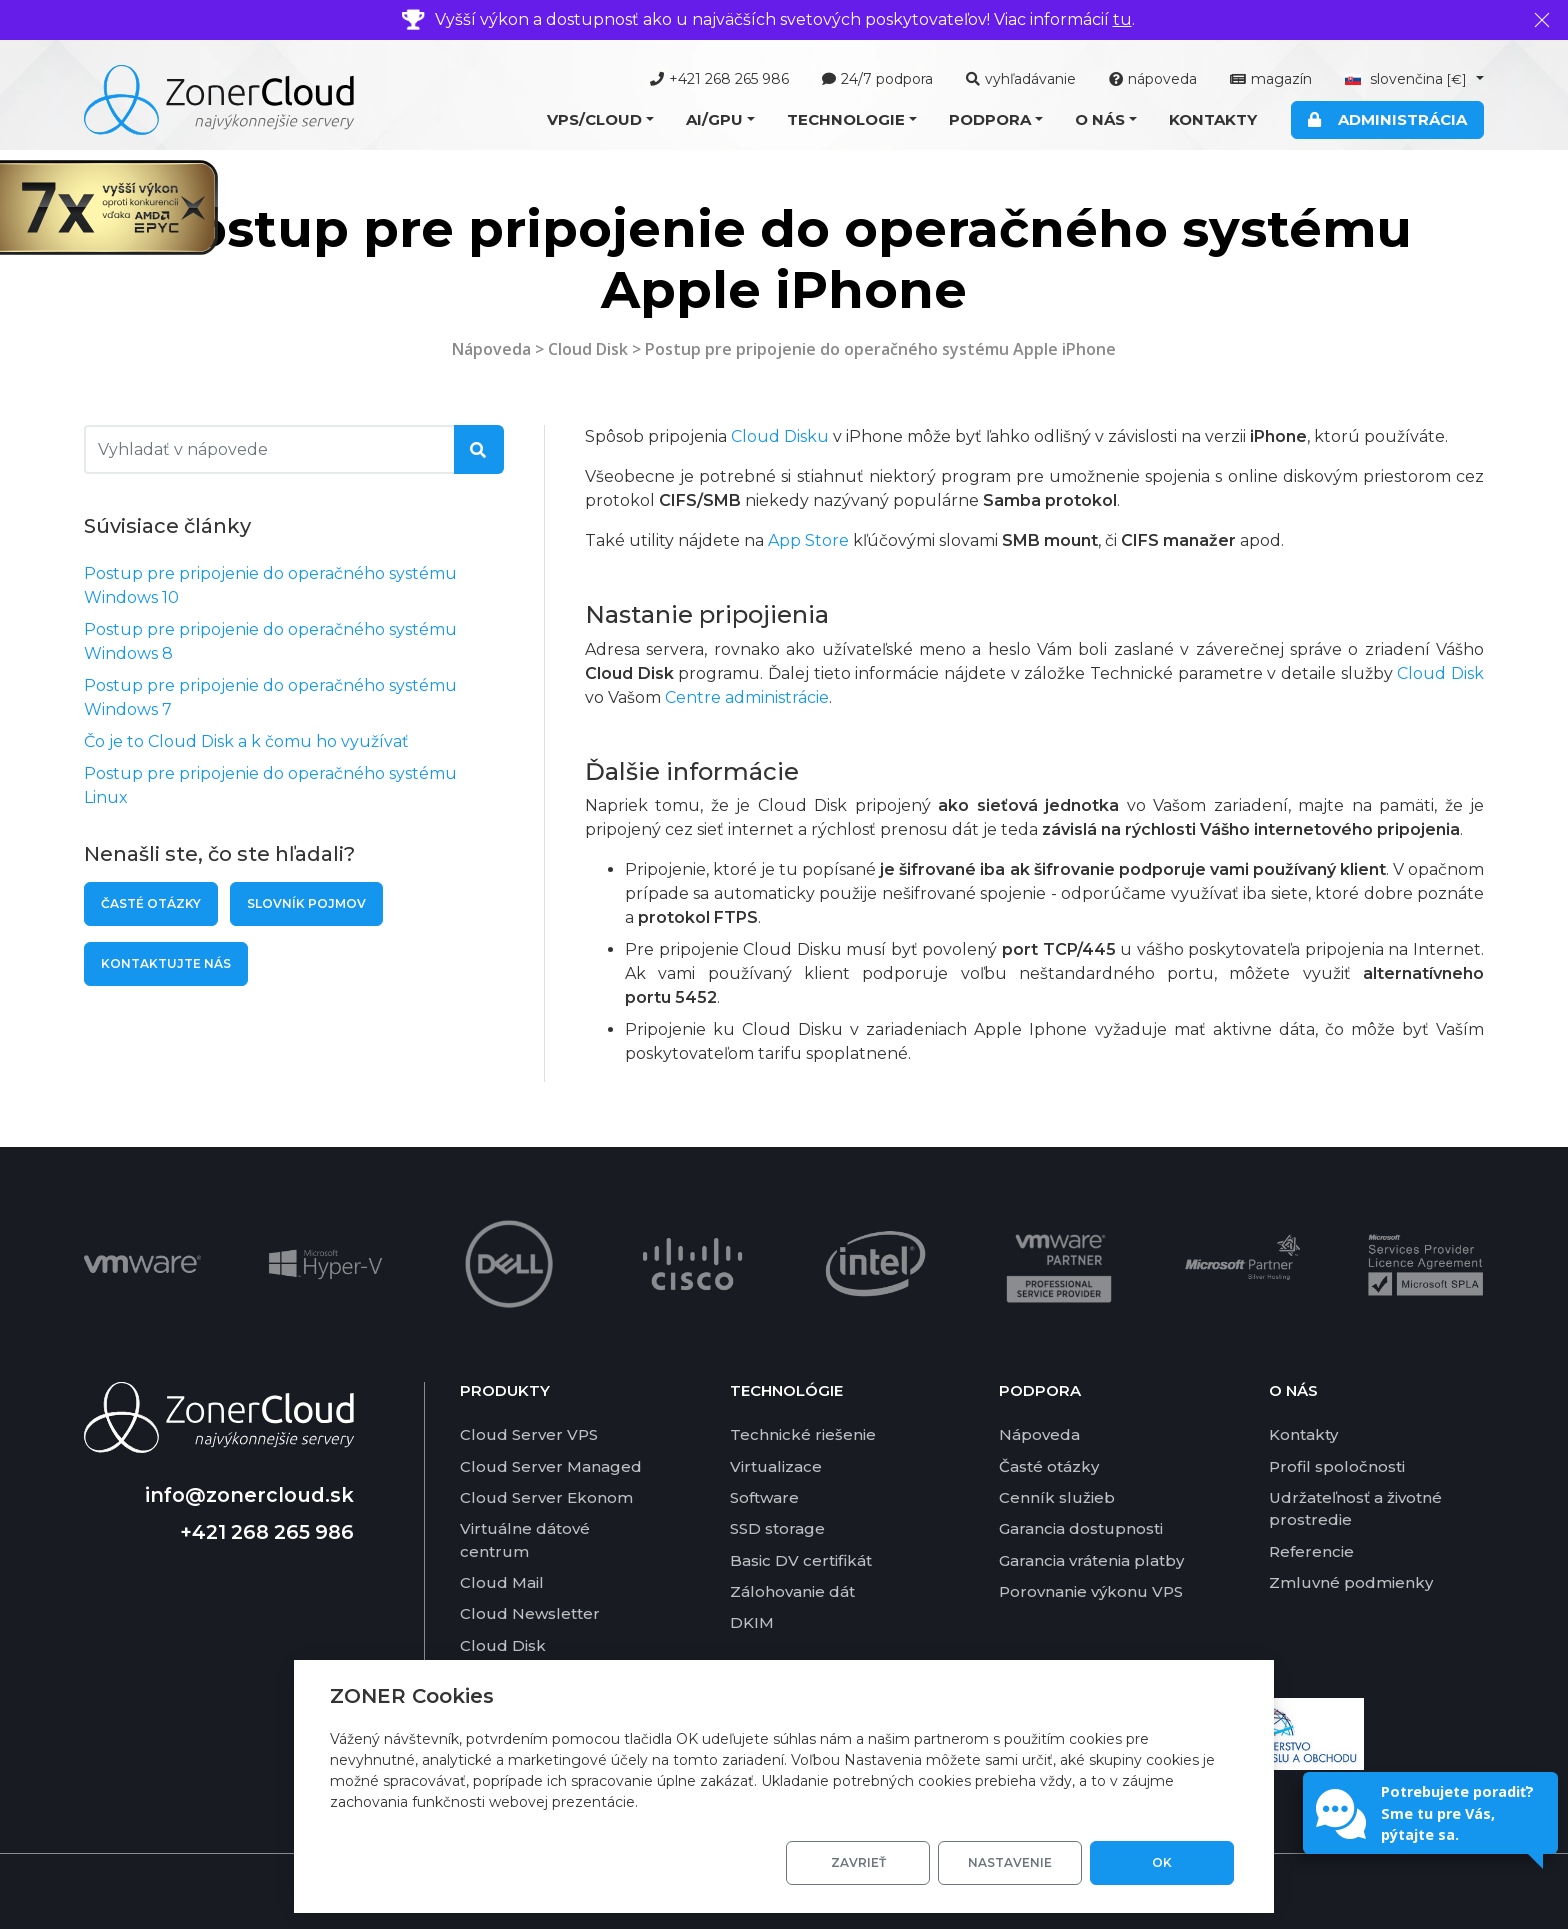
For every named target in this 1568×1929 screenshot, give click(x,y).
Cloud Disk (588, 349)
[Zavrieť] (1542, 20)
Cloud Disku (780, 436)
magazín (1271, 79)
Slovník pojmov (306, 903)
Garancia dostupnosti (1081, 1528)
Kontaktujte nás (166, 963)
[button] (600, 120)
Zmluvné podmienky (1351, 1582)
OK (1162, 1862)
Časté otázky (151, 903)
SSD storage (777, 1528)
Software (764, 1497)
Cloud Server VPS (529, 1434)
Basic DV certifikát (801, 1560)
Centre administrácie (747, 697)
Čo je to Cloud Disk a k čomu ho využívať (246, 741)
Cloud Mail (502, 1582)
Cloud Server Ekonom (546, 1497)
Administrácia (1387, 119)
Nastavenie (1010, 1862)
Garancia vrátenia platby (1091, 1560)
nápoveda (1153, 79)
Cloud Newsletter (530, 1613)
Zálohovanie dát (792, 1591)
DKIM (752, 1622)
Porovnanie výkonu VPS (1091, 1591)
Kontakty (1213, 119)
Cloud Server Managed (551, 1466)
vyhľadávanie (1021, 79)
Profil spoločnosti (1337, 1466)
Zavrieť (858, 1862)
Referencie (1311, 1551)
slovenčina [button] (1408, 79)
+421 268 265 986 (719, 79)
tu (1122, 19)
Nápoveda (491, 349)
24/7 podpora (877, 79)
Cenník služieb (1057, 1497)
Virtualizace (776, 1466)
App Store (808, 540)
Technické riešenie (803, 1434)
